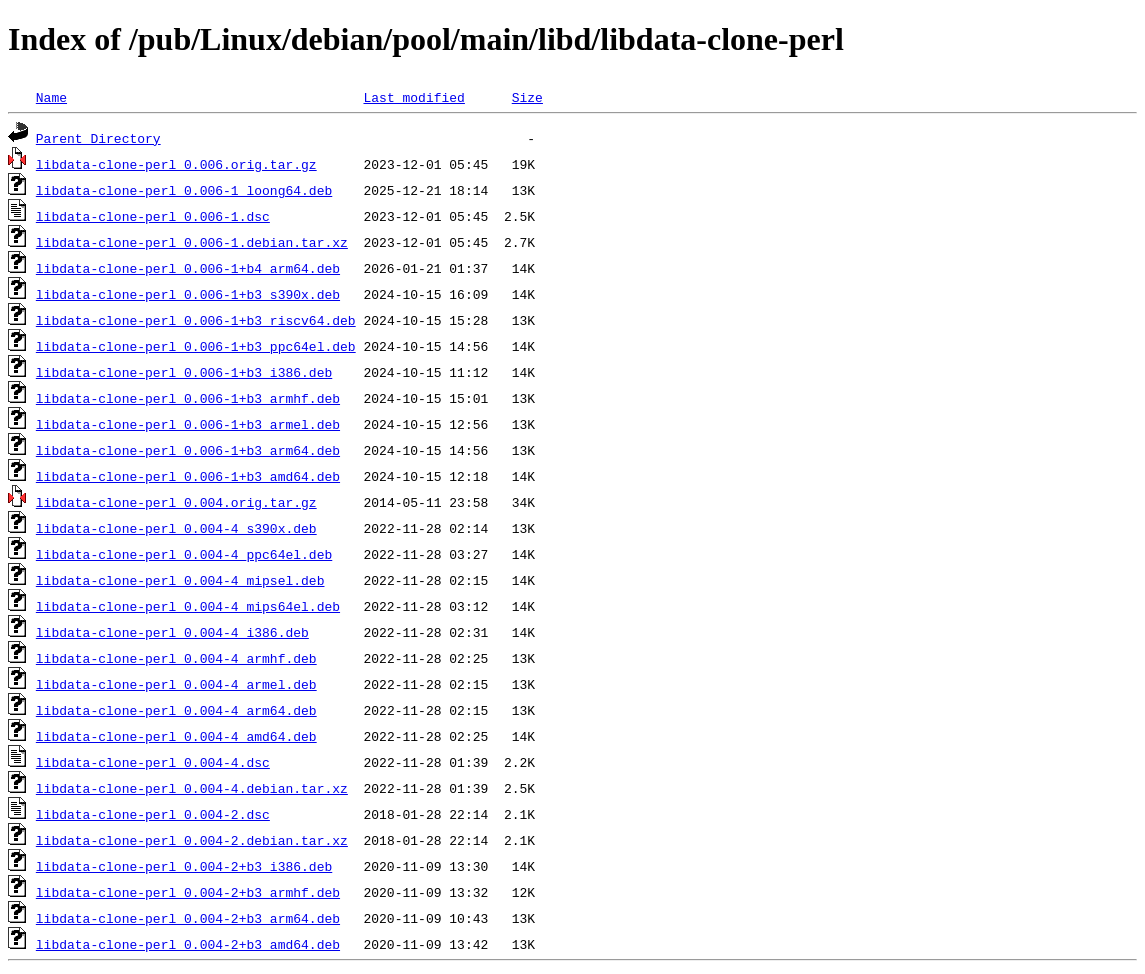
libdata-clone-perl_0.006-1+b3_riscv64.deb (196, 320)
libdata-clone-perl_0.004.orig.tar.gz (176, 502)
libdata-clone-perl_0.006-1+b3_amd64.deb (188, 476)
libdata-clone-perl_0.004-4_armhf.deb (176, 658)
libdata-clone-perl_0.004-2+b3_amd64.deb (188, 944)
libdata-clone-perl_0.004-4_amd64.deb (176, 736)
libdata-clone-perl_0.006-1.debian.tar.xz (192, 242)
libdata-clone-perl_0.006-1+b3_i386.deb (184, 372)
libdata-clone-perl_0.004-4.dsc (153, 762)
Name (51, 97)
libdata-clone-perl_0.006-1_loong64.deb (184, 190)
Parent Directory (98, 138)
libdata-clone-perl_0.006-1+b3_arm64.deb (188, 450)
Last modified (413, 97)
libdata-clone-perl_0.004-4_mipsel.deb (180, 580)
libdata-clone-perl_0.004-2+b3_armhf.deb (188, 892)
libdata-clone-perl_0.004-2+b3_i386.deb (184, 866)
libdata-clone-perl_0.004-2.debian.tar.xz (192, 840)
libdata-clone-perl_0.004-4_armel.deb (176, 684)
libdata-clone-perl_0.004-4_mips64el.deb (188, 606)
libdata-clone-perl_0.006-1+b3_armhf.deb (188, 398)
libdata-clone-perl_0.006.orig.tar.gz (176, 164)
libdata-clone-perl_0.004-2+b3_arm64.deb (188, 918)
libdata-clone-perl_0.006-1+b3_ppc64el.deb (196, 346)
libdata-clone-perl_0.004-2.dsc (153, 814)
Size (527, 97)
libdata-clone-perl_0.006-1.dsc (153, 216)
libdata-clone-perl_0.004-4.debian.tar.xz (192, 788)
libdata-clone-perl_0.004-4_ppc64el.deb (184, 554)
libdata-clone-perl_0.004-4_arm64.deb (176, 710)
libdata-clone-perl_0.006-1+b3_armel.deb (188, 424)
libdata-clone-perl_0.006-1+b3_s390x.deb (188, 294)
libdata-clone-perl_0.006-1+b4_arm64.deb (188, 268)
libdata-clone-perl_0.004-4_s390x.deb (176, 528)
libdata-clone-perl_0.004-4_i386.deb (172, 632)
